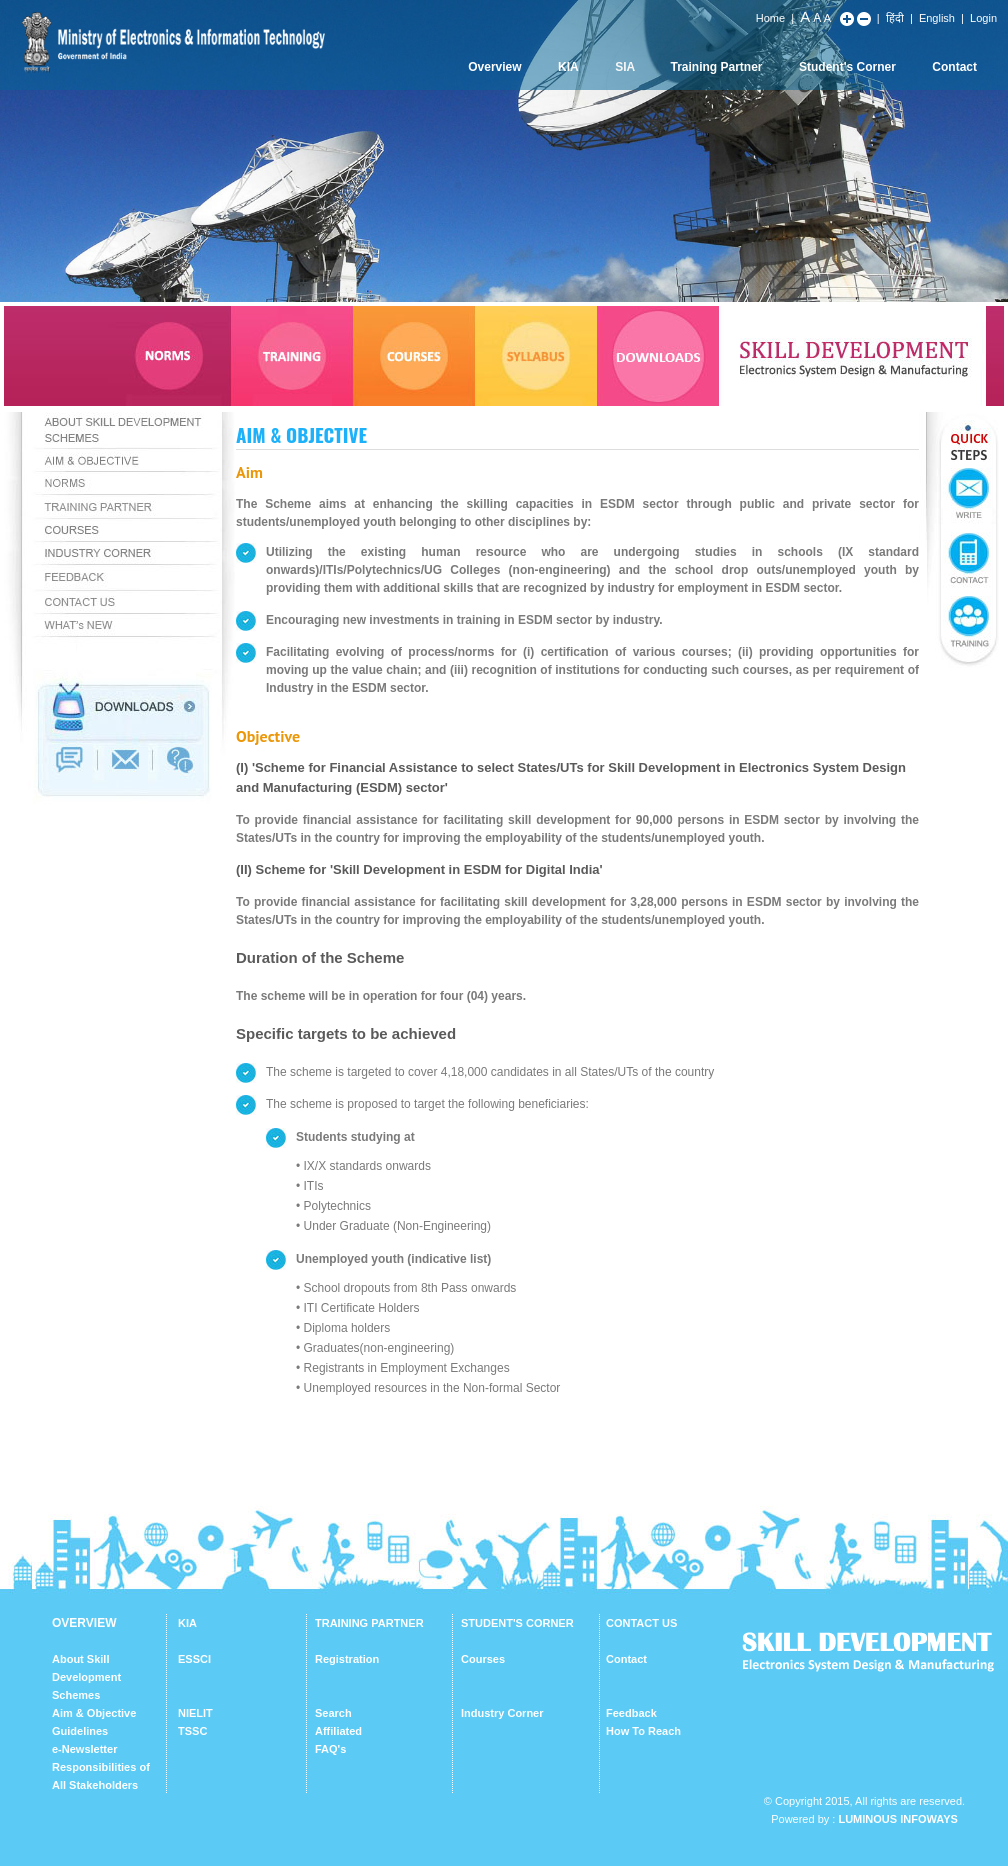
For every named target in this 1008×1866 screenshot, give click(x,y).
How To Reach (643, 1731)
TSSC (192, 1731)
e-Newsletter (84, 1749)
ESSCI (194, 1659)
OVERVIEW (84, 1623)
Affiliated (338, 1731)
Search (333, 1713)
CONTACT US (641, 1623)
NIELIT (195, 1713)
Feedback (631, 1713)
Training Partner (717, 67)
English (937, 18)
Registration (347, 1659)
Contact (954, 67)
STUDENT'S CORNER (517, 1623)
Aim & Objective (94, 1713)
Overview (494, 67)
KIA (568, 67)
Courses (483, 1659)
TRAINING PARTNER (369, 1623)
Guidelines (80, 1731)
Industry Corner (502, 1713)
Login (983, 18)
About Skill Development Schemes (86, 1677)
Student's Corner (847, 67)
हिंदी (895, 18)
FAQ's (330, 1749)
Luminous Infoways (897, 1819)
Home (770, 18)
